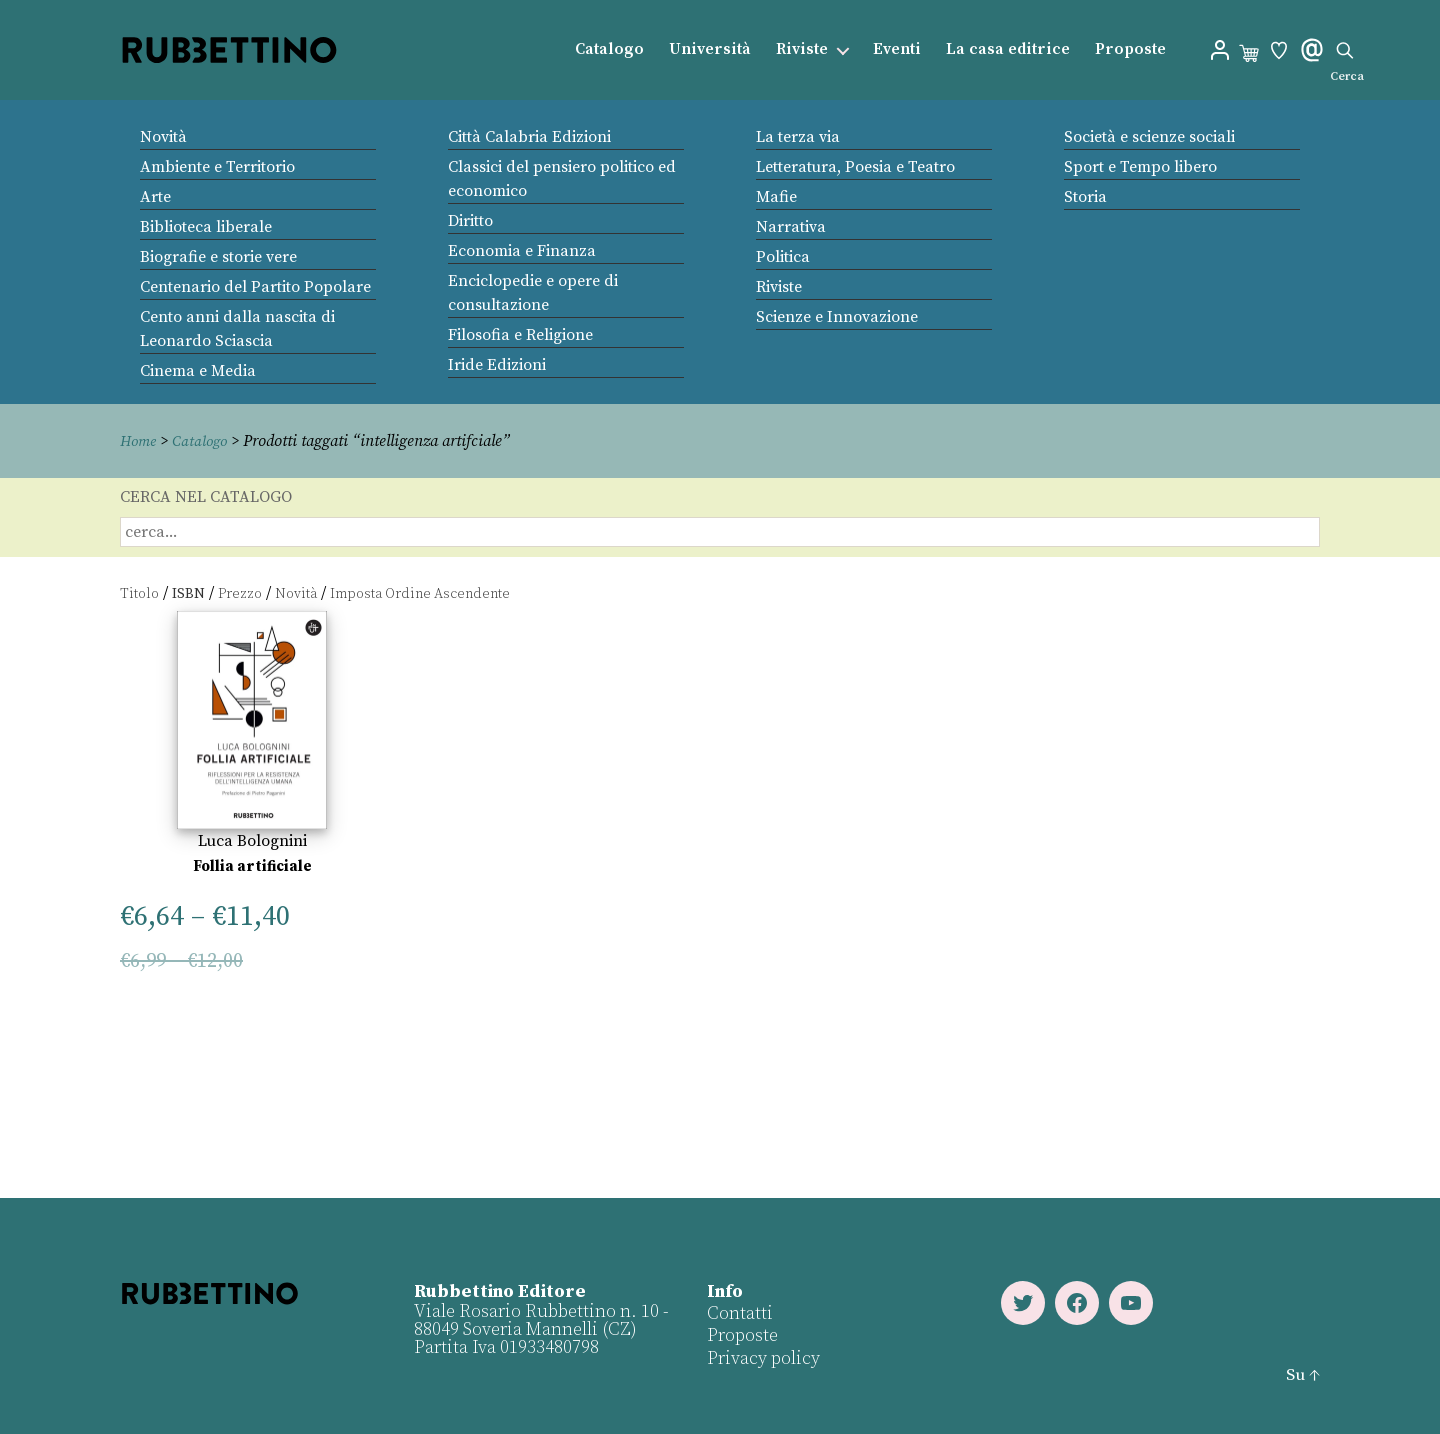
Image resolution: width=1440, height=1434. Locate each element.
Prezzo (240, 593)
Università (710, 49)
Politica (783, 257)
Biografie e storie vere (218, 257)
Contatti (739, 1312)
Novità (163, 137)
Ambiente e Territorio (217, 167)
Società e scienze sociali (1149, 137)
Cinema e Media (198, 371)
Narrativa (791, 227)
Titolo (139, 593)
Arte (155, 197)
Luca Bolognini (252, 841)
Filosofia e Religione (520, 335)
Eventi (897, 49)
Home (140, 441)
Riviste (802, 49)
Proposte (1130, 49)
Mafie (776, 197)
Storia (1085, 197)
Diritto (470, 221)
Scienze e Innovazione (837, 317)
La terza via (798, 137)
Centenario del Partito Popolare (255, 287)
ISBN (188, 593)
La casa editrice (1008, 49)
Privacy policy (762, 1357)
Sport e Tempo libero (1140, 167)
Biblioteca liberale (206, 227)
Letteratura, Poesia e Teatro (855, 167)
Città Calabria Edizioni (529, 137)
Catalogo (609, 49)
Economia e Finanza (522, 251)
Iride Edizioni (497, 365)
